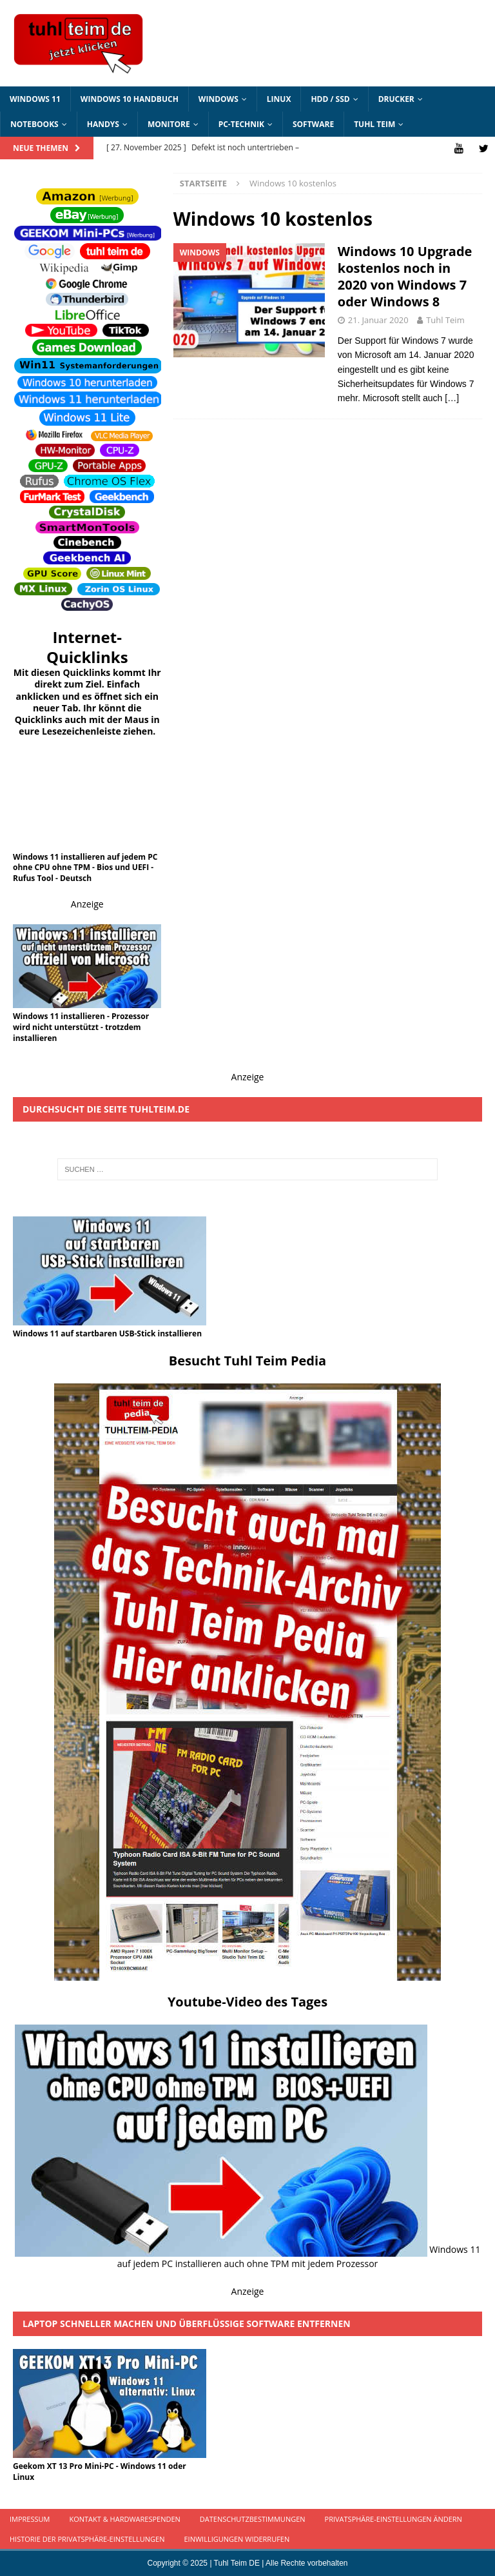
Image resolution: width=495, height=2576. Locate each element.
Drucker (396, 99)
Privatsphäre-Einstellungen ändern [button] (393, 2519)
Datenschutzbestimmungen (253, 2519)
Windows (218, 99)
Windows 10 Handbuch (130, 99)
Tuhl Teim (374, 124)
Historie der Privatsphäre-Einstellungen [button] (87, 2539)
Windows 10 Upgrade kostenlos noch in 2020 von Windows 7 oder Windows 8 (405, 276)
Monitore (169, 124)
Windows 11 (35, 99)
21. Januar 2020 (378, 320)
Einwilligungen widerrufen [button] (236, 2539)
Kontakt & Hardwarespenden (124, 2519)
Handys (103, 124)
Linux (279, 99)
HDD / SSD (330, 99)
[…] (452, 398)
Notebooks (34, 124)
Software (313, 124)
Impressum (30, 2519)
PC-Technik (241, 124)
